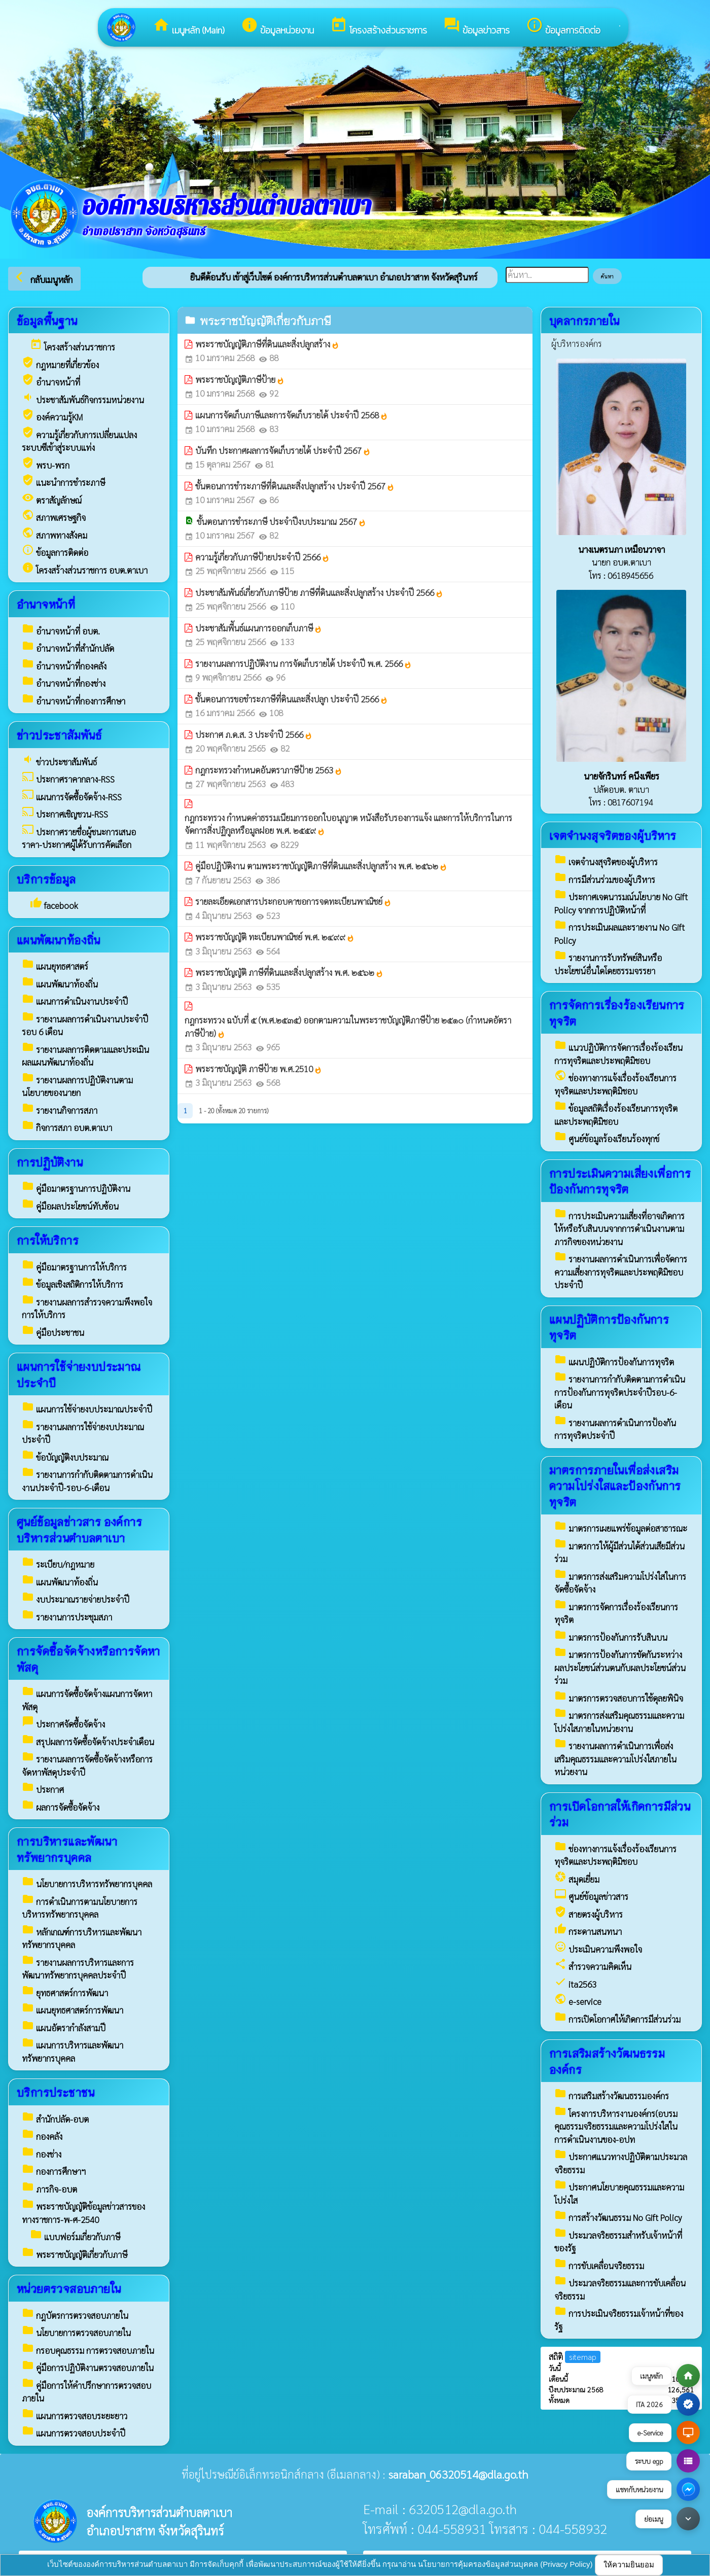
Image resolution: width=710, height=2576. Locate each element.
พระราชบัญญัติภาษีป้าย (240, 379)
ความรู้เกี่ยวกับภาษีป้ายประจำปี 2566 (262, 556)
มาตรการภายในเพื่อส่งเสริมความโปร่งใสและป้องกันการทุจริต (615, 1485)
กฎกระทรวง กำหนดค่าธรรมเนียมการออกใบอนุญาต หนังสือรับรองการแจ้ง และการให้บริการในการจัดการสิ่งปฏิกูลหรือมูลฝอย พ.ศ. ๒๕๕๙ (348, 824)
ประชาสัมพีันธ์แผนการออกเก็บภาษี (258, 627)
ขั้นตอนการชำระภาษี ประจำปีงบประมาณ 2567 (281, 521)
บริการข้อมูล (46, 879)
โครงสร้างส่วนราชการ (378, 26)
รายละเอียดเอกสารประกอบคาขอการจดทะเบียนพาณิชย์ (293, 901)
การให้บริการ (48, 1240)
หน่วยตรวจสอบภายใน (69, 2288)
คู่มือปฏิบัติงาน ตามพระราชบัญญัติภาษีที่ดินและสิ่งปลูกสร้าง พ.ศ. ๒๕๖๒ (321, 865)
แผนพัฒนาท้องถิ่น (58, 939)
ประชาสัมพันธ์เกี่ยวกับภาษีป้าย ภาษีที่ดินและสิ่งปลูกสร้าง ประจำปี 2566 (319, 592)
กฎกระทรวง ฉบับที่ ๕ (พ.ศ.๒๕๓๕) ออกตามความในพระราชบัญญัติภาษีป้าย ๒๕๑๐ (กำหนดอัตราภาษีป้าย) (348, 1026)
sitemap (582, 2356)
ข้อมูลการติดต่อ (563, 26)
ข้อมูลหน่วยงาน (277, 26)
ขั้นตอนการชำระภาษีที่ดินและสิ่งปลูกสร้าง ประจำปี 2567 (295, 485)
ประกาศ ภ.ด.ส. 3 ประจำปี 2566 (253, 734)
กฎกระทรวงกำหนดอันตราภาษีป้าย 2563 (268, 769)
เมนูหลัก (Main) (189, 26)
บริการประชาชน (56, 2092)
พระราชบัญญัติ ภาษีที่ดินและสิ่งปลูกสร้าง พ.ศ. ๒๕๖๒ (289, 972)
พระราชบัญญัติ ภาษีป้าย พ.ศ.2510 (258, 1068)
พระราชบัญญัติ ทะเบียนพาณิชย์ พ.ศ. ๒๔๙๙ (274, 936)
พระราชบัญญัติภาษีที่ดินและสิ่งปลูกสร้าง (267, 343)
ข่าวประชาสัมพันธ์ (59, 735)
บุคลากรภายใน (584, 320)
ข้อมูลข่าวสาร (476, 26)
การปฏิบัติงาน (50, 1162)
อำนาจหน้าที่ (46, 604)
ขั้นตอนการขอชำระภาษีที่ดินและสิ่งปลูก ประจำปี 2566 (291, 698)
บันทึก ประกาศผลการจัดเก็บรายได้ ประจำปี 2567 (283, 450)
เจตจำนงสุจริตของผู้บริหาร (613, 835)
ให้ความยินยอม (629, 2564)
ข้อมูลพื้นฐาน (47, 320)
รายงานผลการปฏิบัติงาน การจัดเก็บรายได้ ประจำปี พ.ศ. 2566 (303, 663)
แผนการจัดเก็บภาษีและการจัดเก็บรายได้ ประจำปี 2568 (291, 414)
